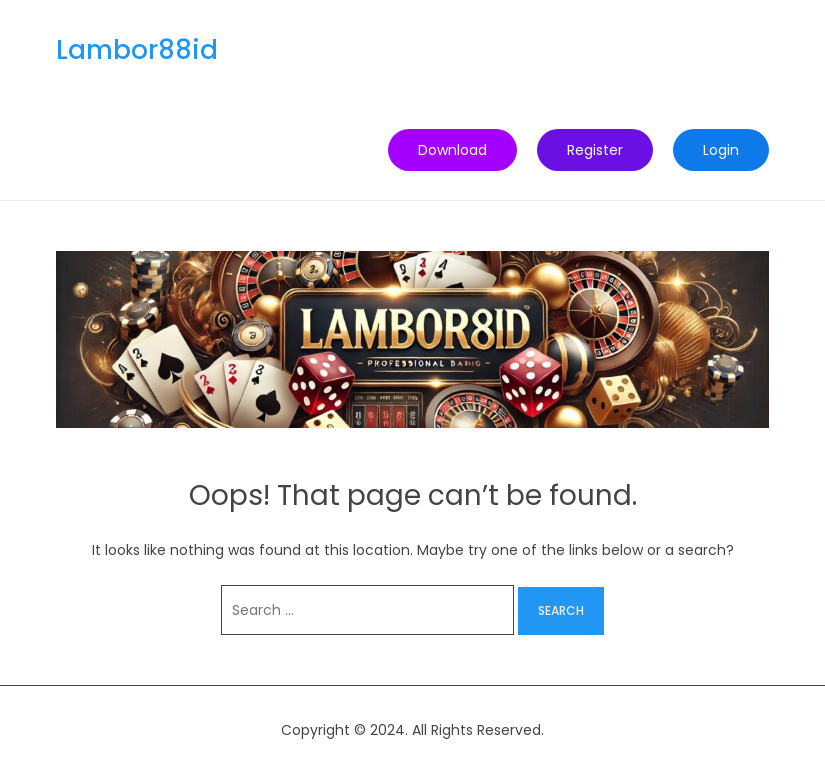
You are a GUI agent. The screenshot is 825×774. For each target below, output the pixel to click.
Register (595, 150)
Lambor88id (137, 50)
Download (452, 150)
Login (721, 150)
